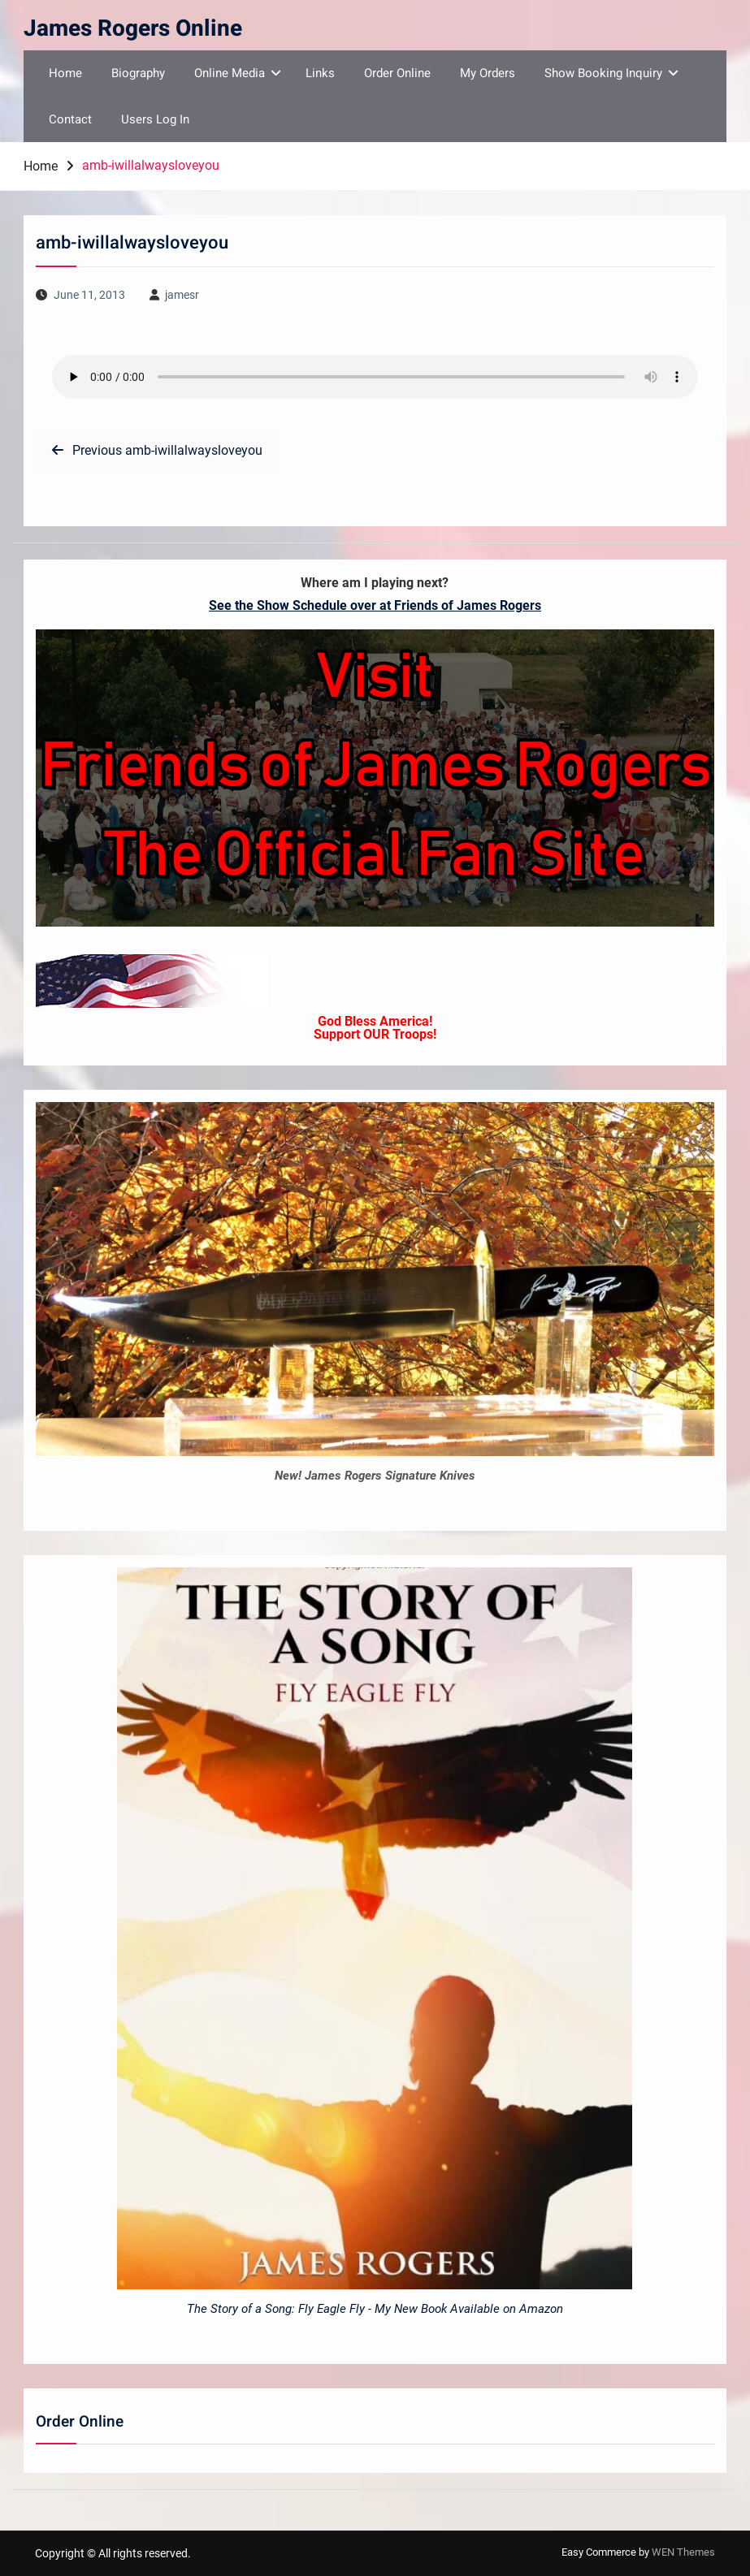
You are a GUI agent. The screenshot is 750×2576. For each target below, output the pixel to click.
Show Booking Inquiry (603, 73)
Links (320, 73)
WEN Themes (683, 2552)
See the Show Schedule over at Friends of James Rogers (375, 605)
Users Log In (155, 119)
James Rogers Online (133, 28)
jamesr (182, 294)
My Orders (487, 73)
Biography (138, 73)
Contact (70, 119)
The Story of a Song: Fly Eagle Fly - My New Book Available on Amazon (375, 2309)
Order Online (397, 73)
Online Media (229, 73)
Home (65, 73)
